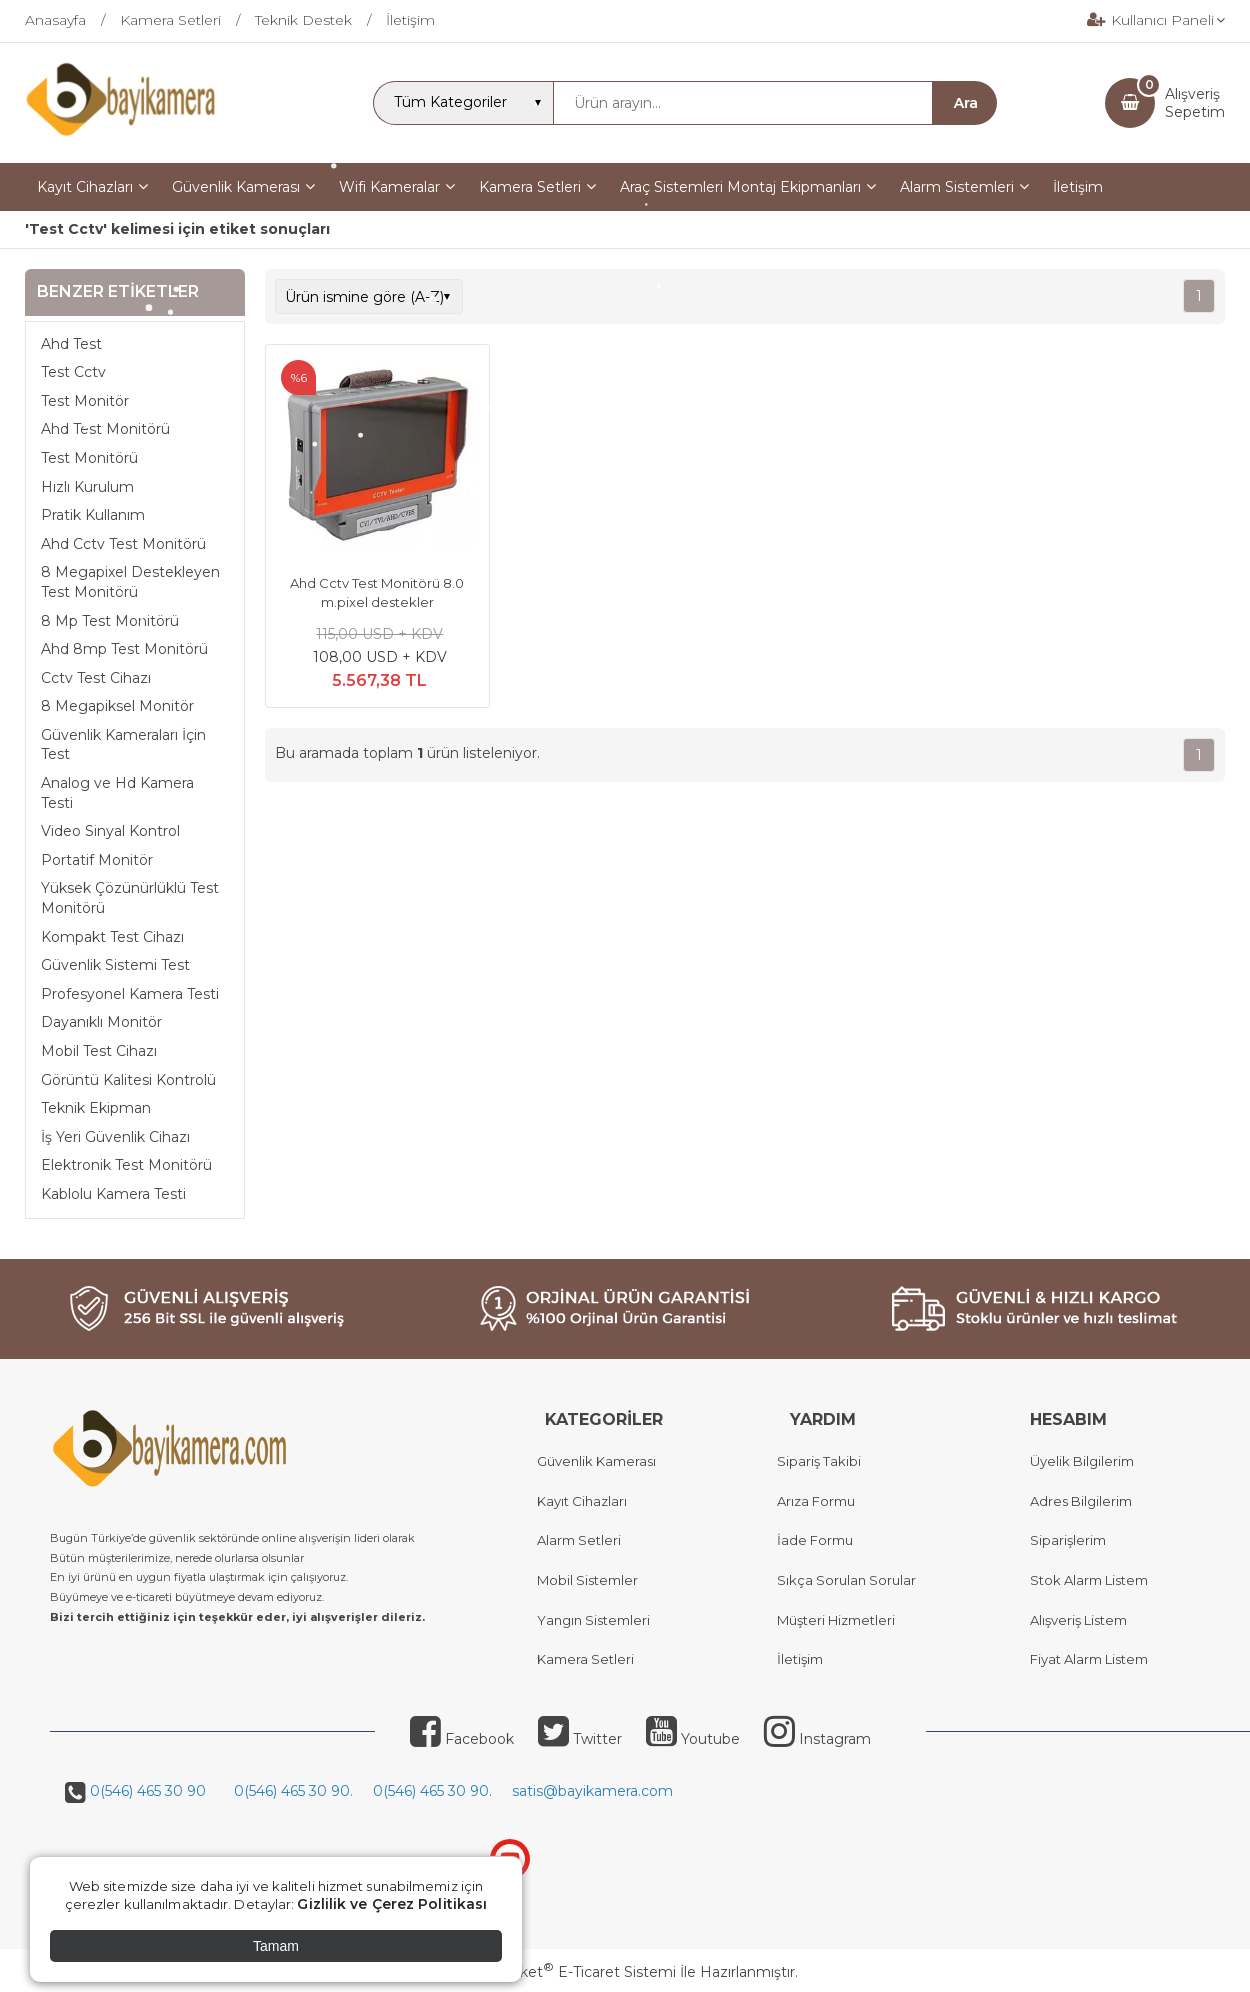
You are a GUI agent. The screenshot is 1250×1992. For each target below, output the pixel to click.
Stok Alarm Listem (1089, 1580)
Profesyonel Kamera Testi (130, 994)
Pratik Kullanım (93, 515)
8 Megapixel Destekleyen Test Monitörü (130, 582)
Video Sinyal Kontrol (110, 831)
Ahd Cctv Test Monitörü (123, 544)
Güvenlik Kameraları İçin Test (123, 745)
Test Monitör (85, 401)
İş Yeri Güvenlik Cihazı (115, 1137)
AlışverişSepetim (1195, 103)
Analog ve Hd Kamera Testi (117, 793)
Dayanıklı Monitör (101, 1022)
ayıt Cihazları (586, 1501)
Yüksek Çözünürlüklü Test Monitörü (130, 898)
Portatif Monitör (97, 860)
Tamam (276, 1946)
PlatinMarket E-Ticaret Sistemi (564, 1972)
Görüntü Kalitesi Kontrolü (128, 1080)
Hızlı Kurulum (87, 487)
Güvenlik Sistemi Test (115, 965)
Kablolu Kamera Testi (113, 1194)
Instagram (817, 1739)
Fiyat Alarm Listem (1089, 1659)
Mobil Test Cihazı (99, 1051)
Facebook (462, 1739)
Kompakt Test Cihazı (112, 937)
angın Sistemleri (598, 1620)
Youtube (693, 1739)
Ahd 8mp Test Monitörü (124, 649)
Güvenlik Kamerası (596, 1461)
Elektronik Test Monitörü (126, 1165)
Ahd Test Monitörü (105, 429)
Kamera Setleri (585, 1659)
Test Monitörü (89, 458)
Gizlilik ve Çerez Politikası (392, 1904)
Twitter (580, 1739)
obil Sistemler (593, 1580)
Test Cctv (73, 372)
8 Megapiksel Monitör (117, 706)
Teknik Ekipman (96, 1108)
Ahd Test (71, 344)
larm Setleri (583, 1540)
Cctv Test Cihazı (96, 678)
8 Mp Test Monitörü (110, 621)
